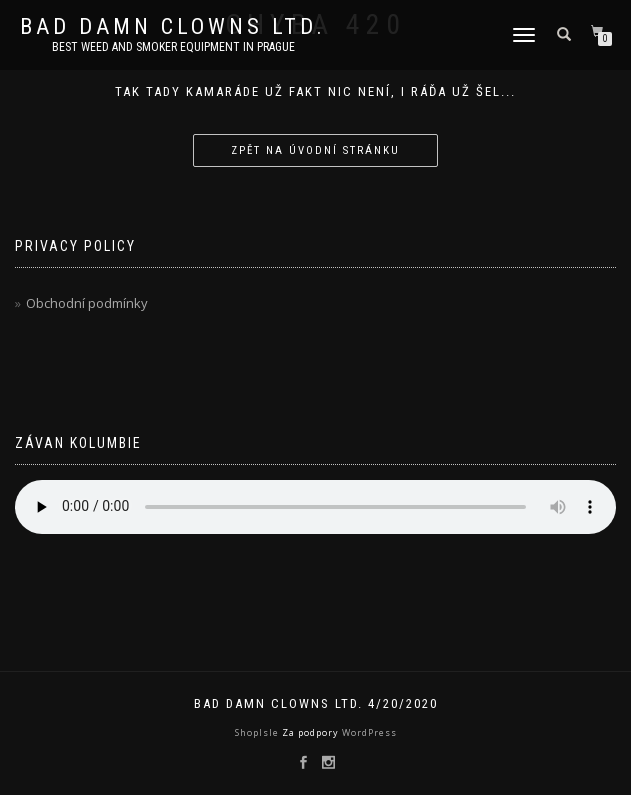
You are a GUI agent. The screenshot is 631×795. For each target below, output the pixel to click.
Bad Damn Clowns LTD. (173, 27)
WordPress (368, 732)
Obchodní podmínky (87, 303)
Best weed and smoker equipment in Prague (173, 47)
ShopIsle (258, 732)
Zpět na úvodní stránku (315, 150)
